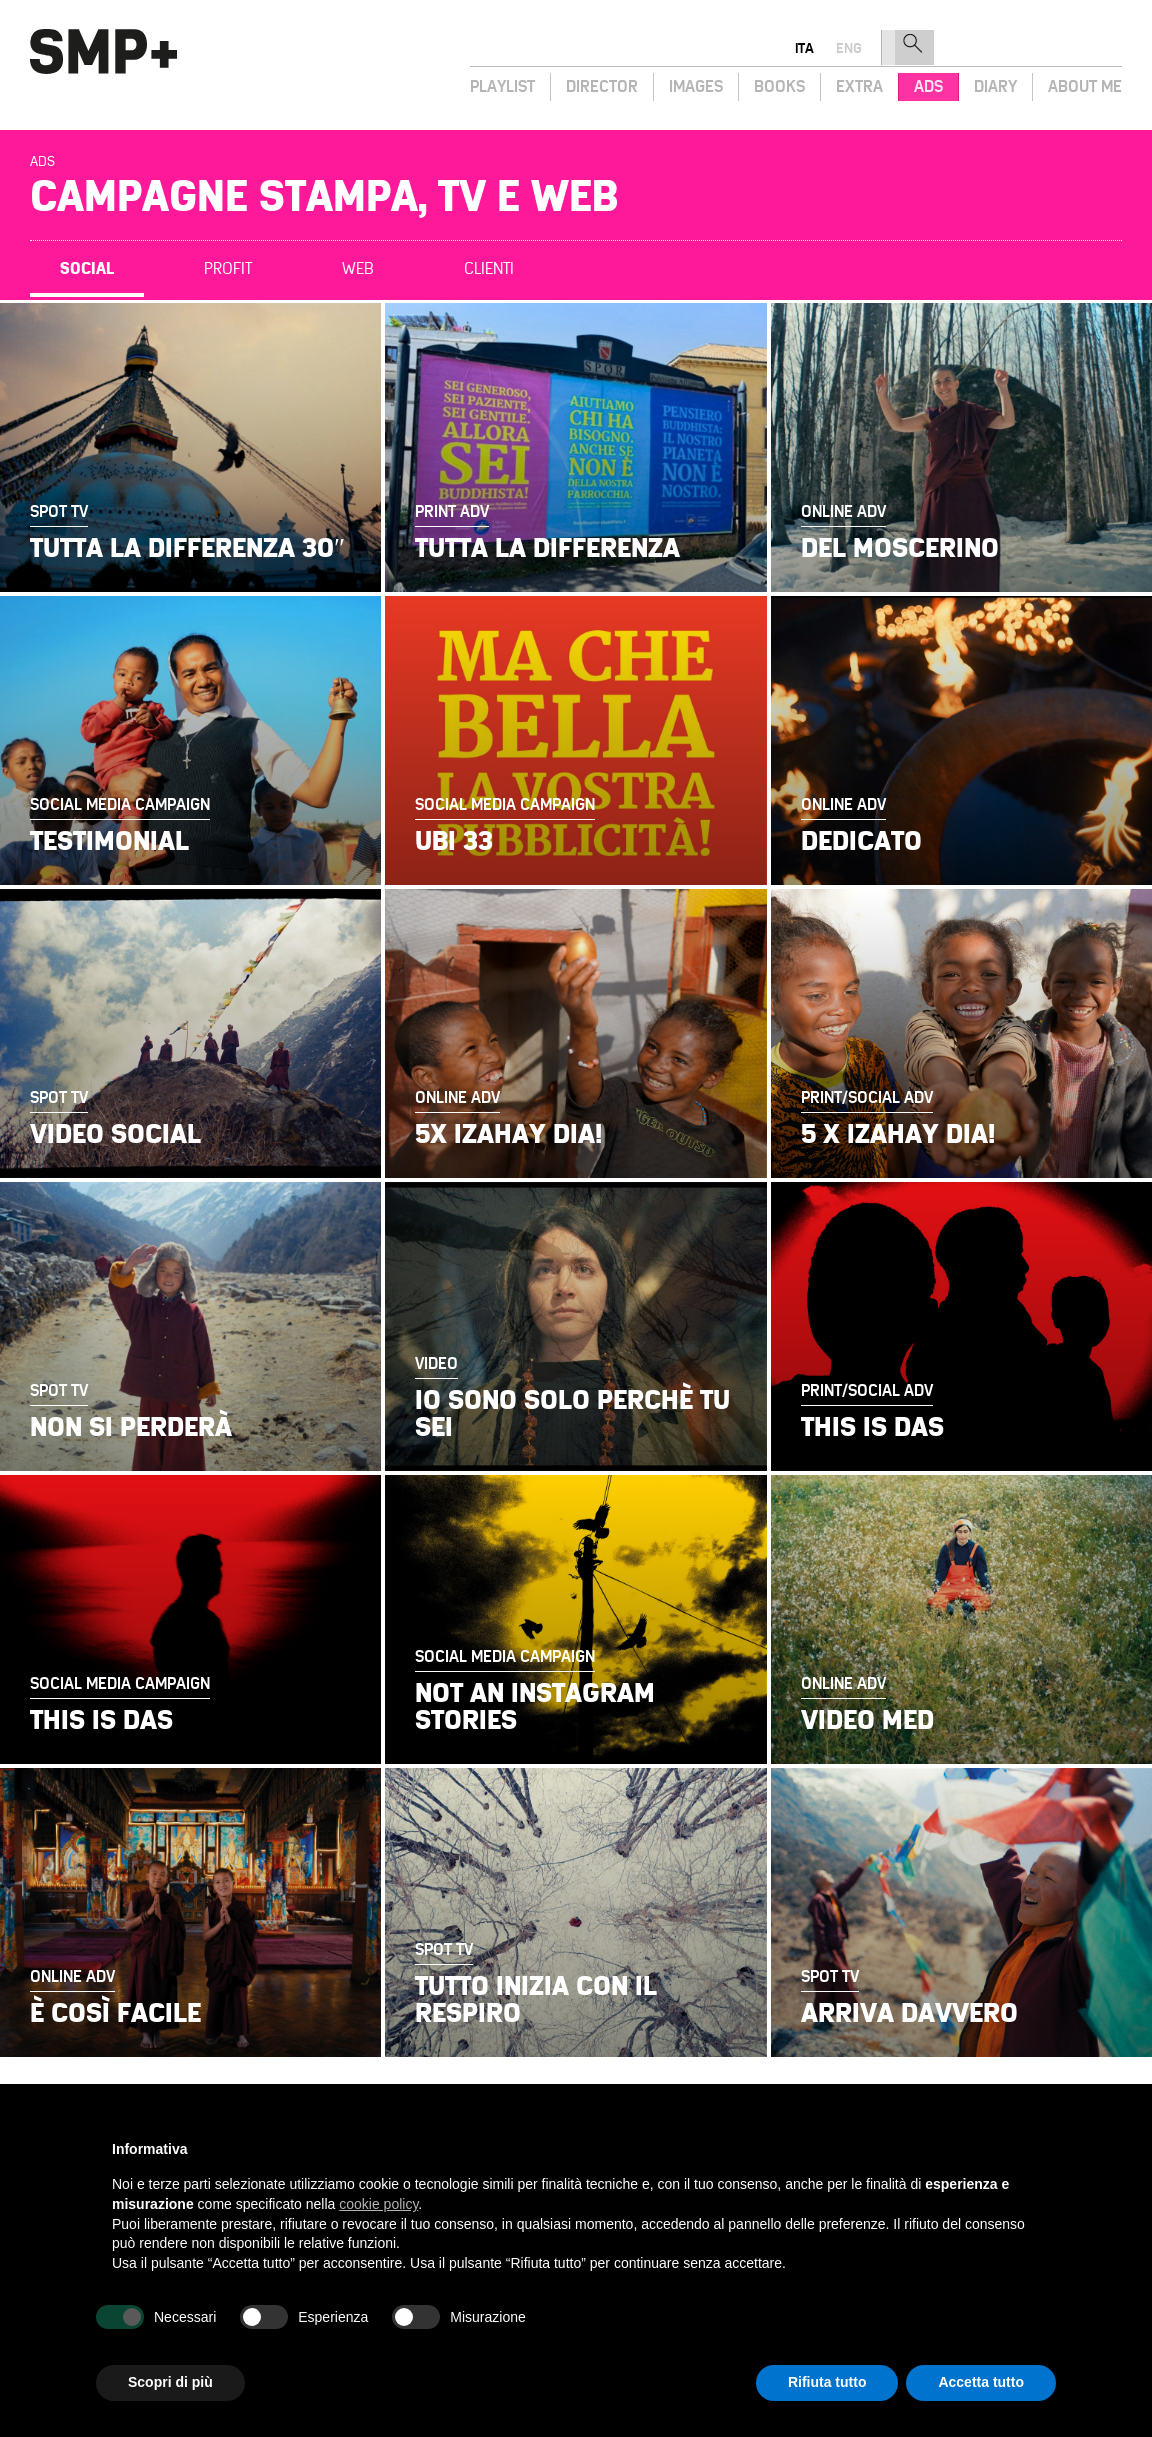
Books (779, 86)
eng (1054, 48)
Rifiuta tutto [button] (827, 2382)
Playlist (502, 86)
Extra (859, 86)
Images (696, 86)
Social (87, 269)
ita (1009, 48)
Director (602, 86)
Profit (228, 269)
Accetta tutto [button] (981, 2382)
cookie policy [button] (378, 2204)
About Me (1085, 86)
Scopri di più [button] (170, 2382)
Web (358, 269)
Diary (995, 86)
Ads (928, 86)
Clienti (489, 269)
